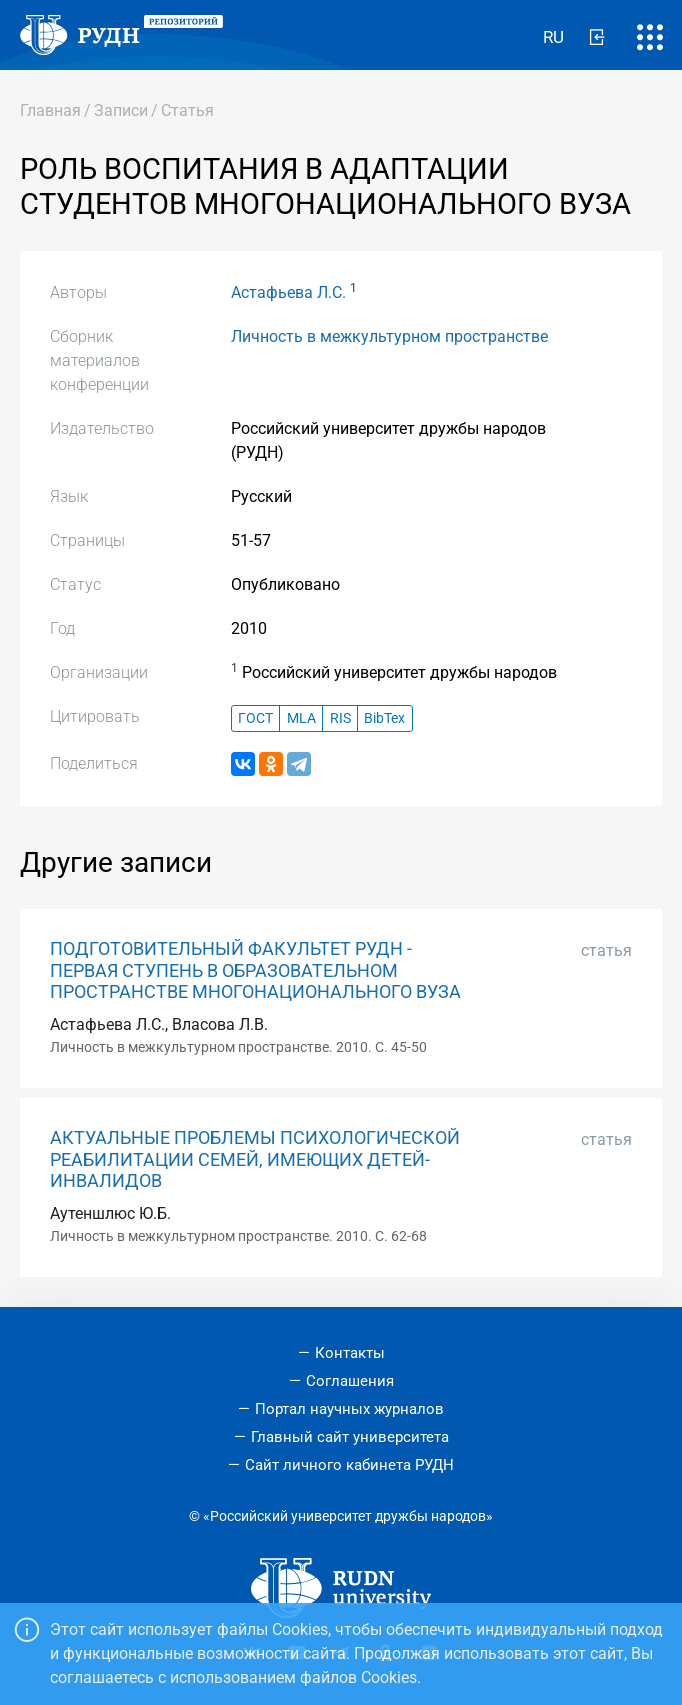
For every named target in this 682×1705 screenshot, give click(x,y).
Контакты (350, 1353)
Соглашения (350, 1381)
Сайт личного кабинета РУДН (349, 1465)
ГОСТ (255, 718)
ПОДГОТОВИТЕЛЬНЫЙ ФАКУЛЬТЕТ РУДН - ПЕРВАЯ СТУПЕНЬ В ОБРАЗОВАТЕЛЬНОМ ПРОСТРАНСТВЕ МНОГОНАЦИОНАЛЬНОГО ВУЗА (255, 970)
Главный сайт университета (350, 1437)
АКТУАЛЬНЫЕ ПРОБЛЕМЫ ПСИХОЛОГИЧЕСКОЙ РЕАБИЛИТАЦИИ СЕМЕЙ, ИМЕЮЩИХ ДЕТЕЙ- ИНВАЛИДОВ (255, 1159)
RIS (340, 718)
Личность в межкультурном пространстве (389, 336)
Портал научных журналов (349, 1409)
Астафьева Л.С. (288, 292)
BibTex (384, 718)
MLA (301, 718)
